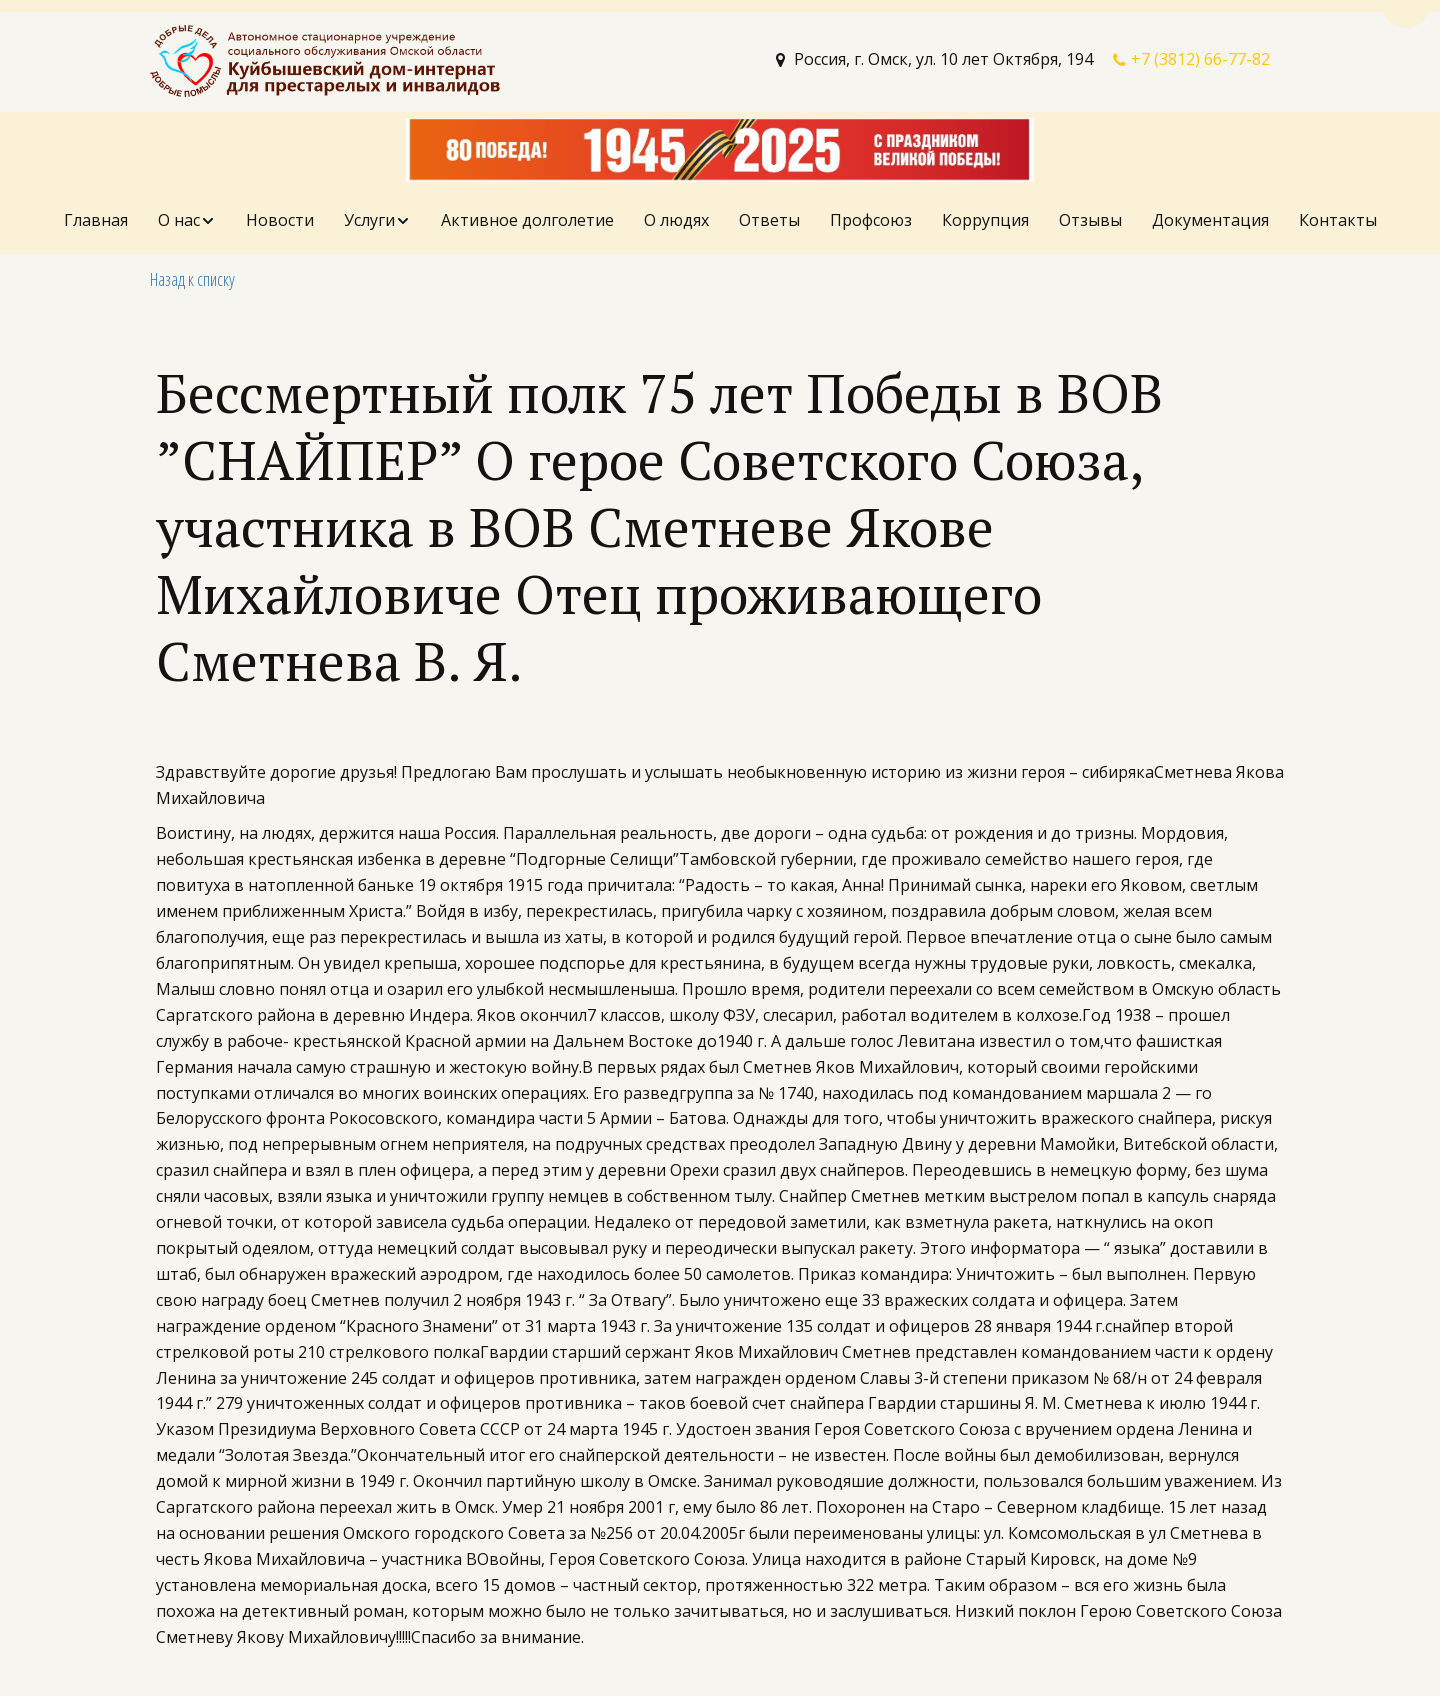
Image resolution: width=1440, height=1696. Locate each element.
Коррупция (985, 220)
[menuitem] (96, 221)
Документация (1210, 220)
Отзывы (1090, 220)
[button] (187, 221)
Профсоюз (871, 220)
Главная (96, 220)
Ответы (769, 220)
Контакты (1338, 220)
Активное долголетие (527, 220)
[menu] (720, 221)
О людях (676, 220)
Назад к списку (192, 279)
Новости (280, 220)
